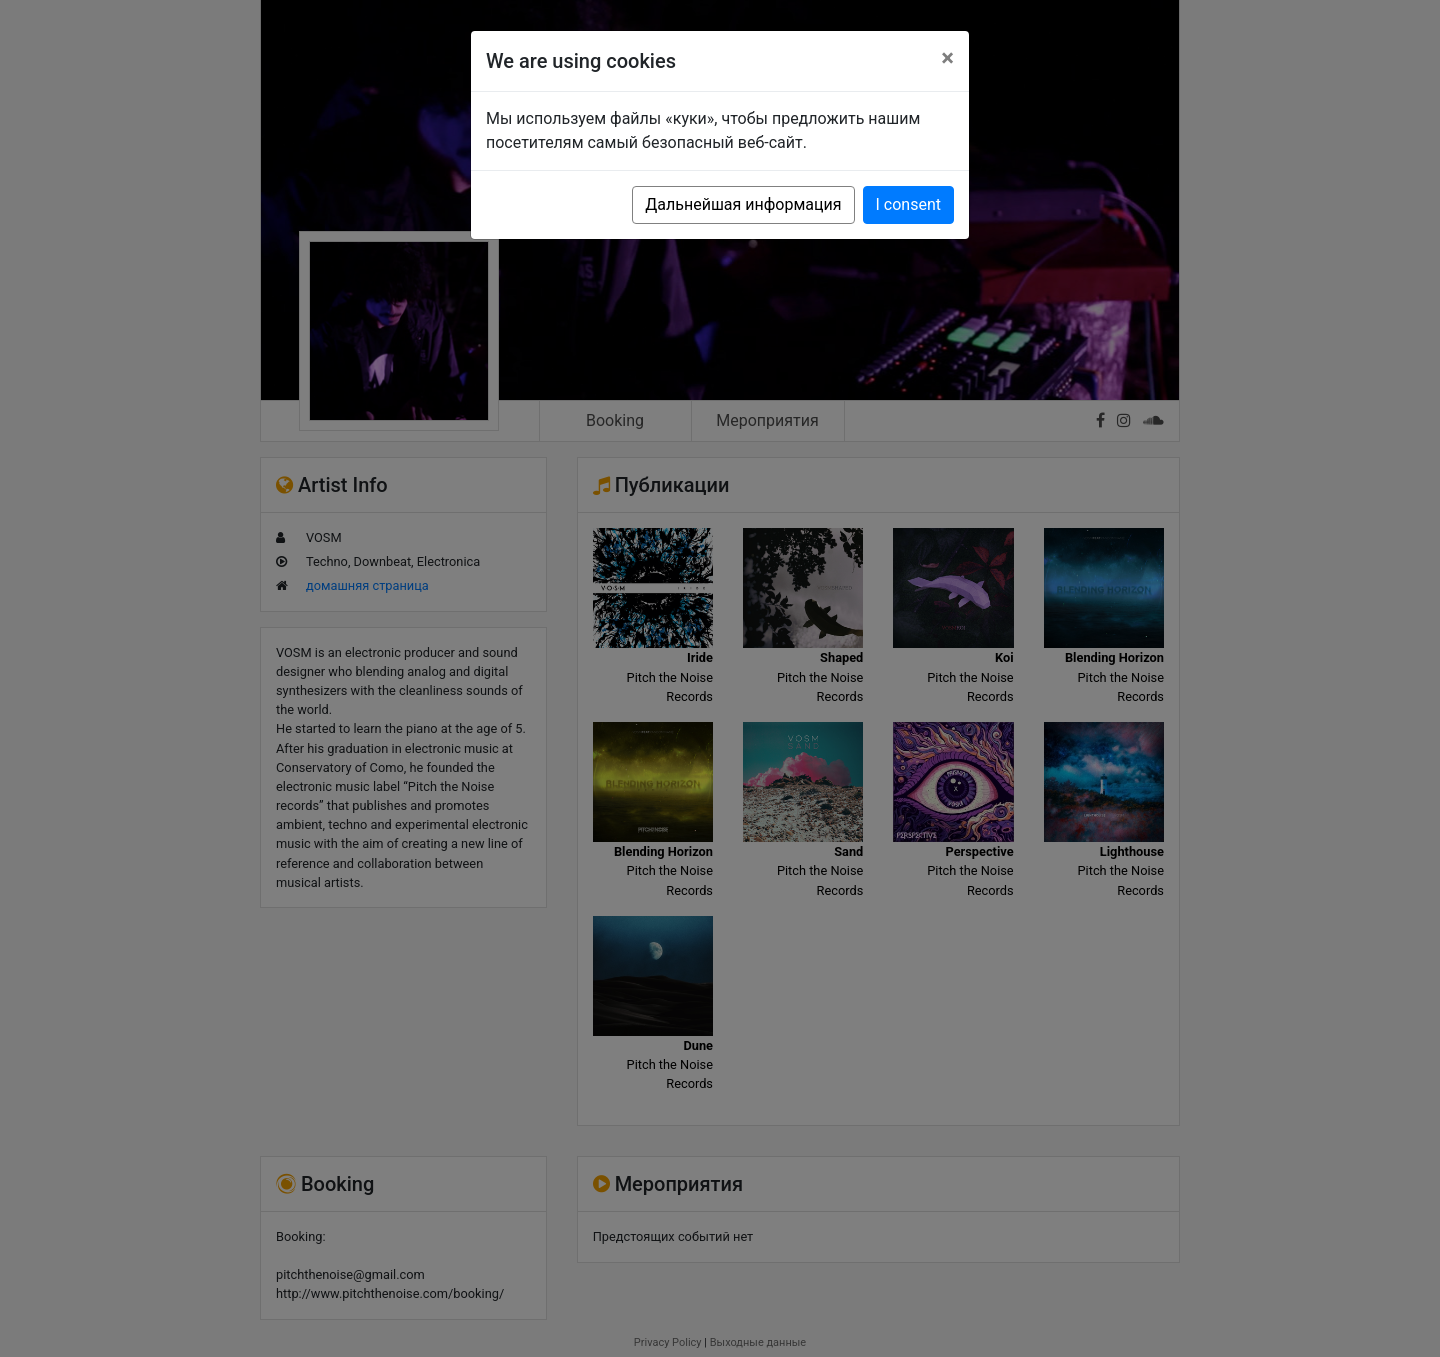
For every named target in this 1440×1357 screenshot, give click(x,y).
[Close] (947, 58)
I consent (908, 204)
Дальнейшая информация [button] (743, 204)
